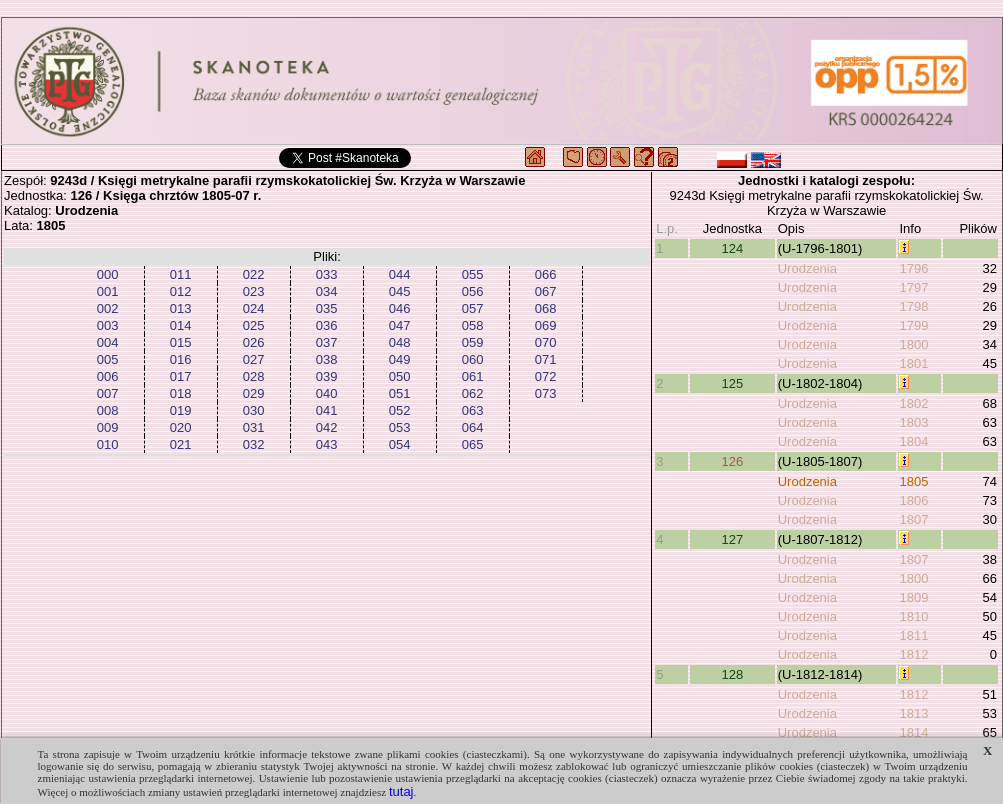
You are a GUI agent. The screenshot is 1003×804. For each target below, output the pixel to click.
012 (181, 291)
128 (732, 674)
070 (546, 342)
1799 (913, 325)
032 (254, 444)
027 (254, 359)
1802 (913, 403)
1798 (913, 306)
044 (400, 274)
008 (108, 410)
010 (108, 444)
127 (732, 539)
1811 (913, 635)
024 (254, 308)
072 (546, 376)
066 (546, 274)
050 (400, 376)
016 (181, 359)
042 (327, 427)
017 (181, 376)
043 (327, 444)
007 (108, 393)
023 (254, 291)
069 (546, 325)
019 (181, 410)
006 (108, 376)
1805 (913, 481)
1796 (913, 268)
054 (400, 444)
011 (181, 274)
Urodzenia (807, 268)
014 (181, 325)
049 (400, 359)
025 (254, 325)
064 (473, 427)
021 (181, 444)
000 (108, 274)
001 (108, 291)
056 (473, 291)
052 (400, 410)
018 (181, 393)
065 (473, 444)
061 (473, 376)
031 (254, 427)
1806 (913, 500)
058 (473, 325)
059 (473, 342)
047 (400, 325)
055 (473, 274)
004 (108, 342)
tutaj (401, 791)
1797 (913, 287)
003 (108, 325)
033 (327, 274)
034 (327, 291)
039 (327, 376)
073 (546, 393)
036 (327, 325)
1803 (913, 422)
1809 (913, 597)
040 (327, 393)
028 (254, 376)
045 (400, 291)
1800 (913, 344)
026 (254, 342)
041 (327, 410)
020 (181, 427)
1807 (913, 519)
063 (473, 410)
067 (546, 291)
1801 (913, 363)
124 (732, 248)
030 (254, 410)
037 (327, 342)
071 (546, 359)
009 (108, 427)
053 (400, 427)
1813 (913, 713)
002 (108, 308)
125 (732, 383)
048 (400, 342)
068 (546, 308)
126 (732, 461)
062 (473, 393)
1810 (913, 616)
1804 (913, 441)
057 (473, 308)
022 (254, 274)
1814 (913, 732)
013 (181, 308)
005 (108, 359)
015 (181, 342)
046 (400, 308)
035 (327, 308)
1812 (913, 654)
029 (254, 393)
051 (400, 393)
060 (473, 359)
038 (327, 359)
